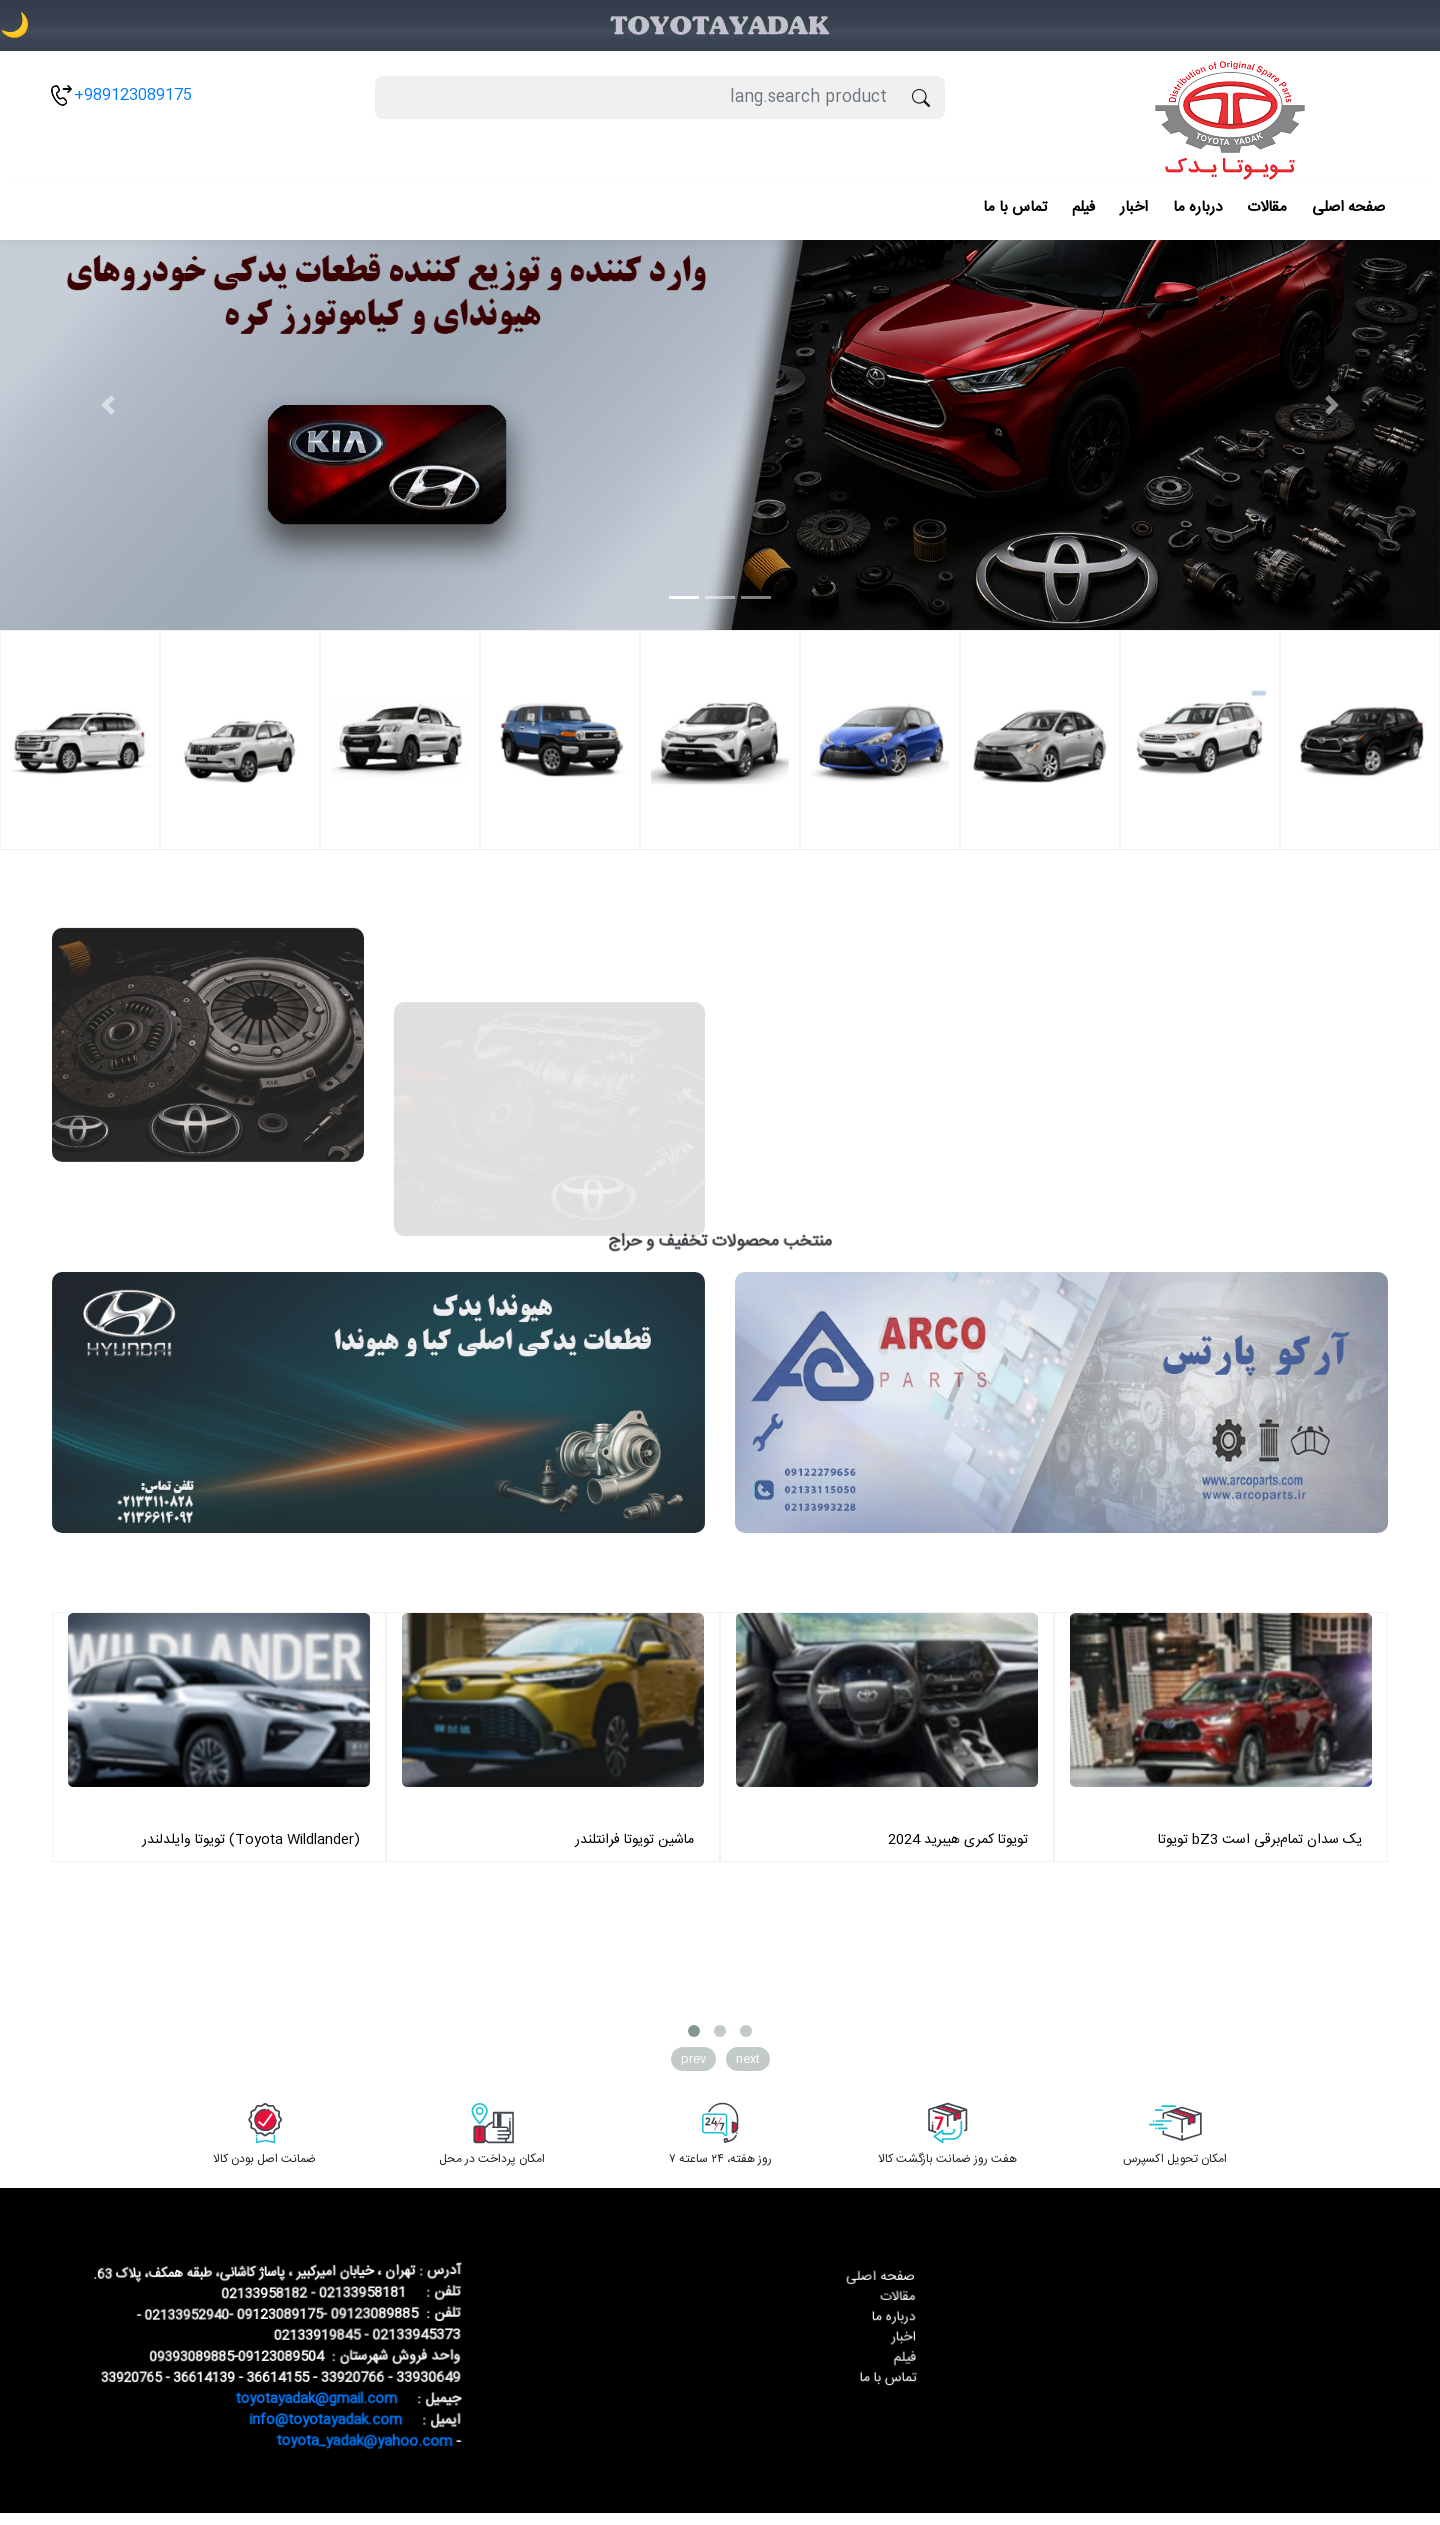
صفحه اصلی (1348, 207)
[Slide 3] (756, 597)
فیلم (1083, 207)
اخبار (1134, 207)
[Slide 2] (720, 597)
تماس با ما (1015, 207)
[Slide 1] (684, 597)
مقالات (1267, 207)
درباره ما (1197, 207)
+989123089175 (133, 95)
